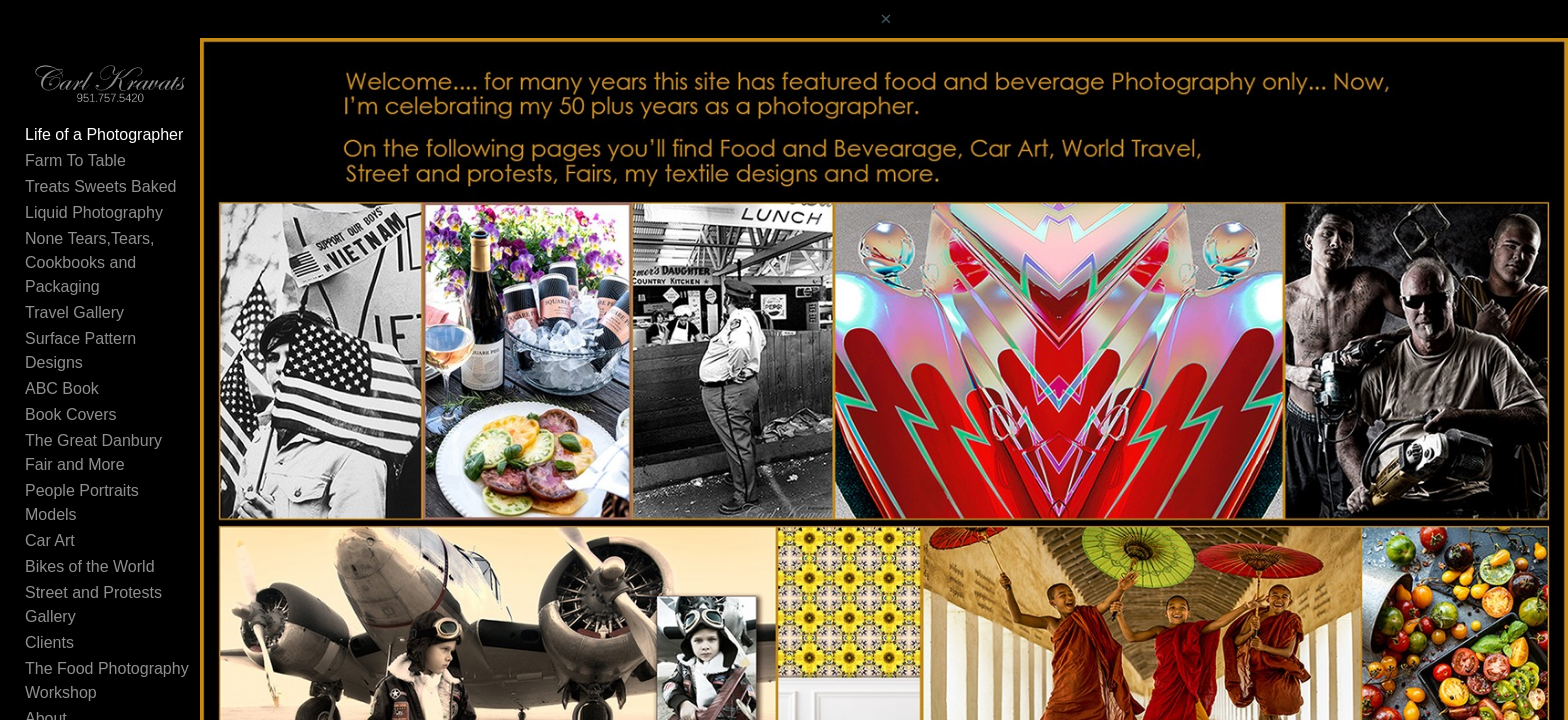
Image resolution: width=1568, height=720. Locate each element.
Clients (49, 547)
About (46, 599)
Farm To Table (75, 185)
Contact (52, 625)
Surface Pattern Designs (111, 339)
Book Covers (71, 391)
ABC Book (62, 365)
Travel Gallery (74, 313)
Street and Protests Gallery (121, 521)
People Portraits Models (110, 443)
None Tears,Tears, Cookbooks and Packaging (147, 275)
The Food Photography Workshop (145, 573)
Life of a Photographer (104, 159)
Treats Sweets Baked (100, 211)
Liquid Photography (94, 237)
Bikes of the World (90, 495)
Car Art (50, 469)
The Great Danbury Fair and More (145, 417)
